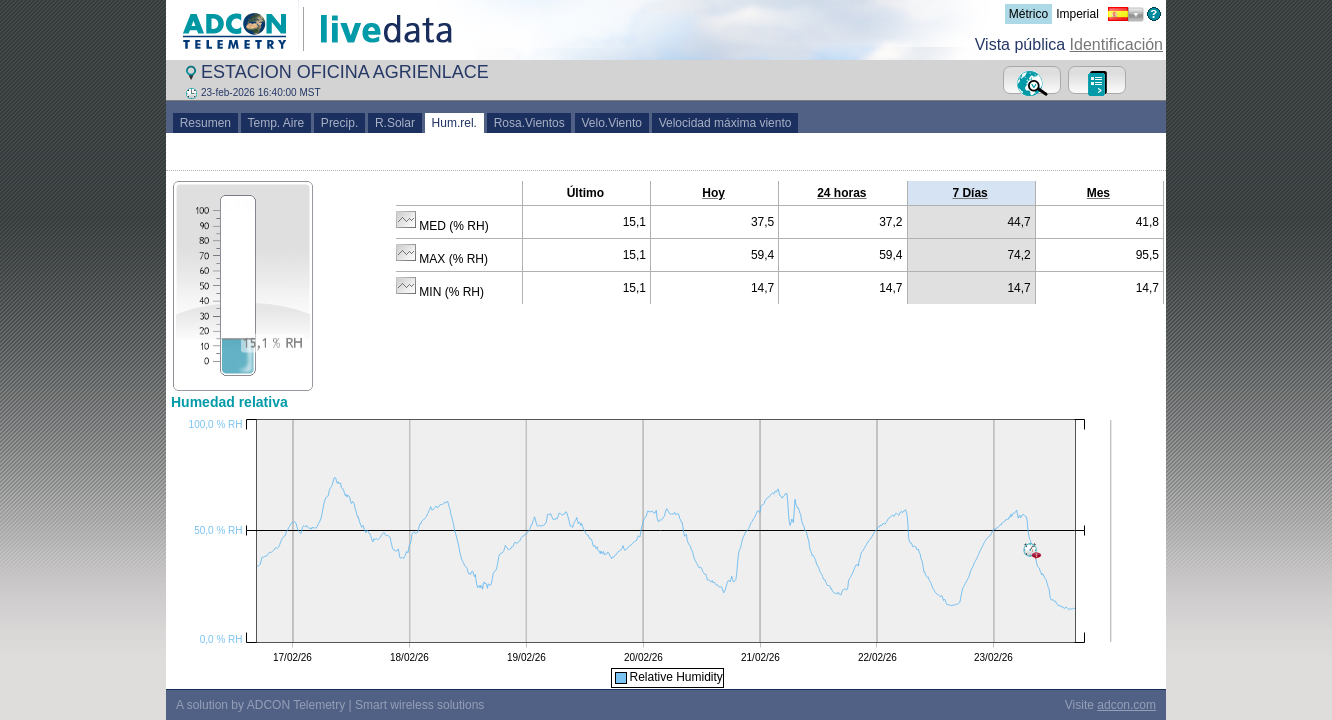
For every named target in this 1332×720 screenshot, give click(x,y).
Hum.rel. (454, 123)
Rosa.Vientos (529, 123)
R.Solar (394, 123)
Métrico (1028, 14)
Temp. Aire (276, 123)
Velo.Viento (612, 123)
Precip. (339, 123)
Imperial (1077, 14)
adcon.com (1126, 705)
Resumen (205, 123)
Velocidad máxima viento (725, 123)
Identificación (1116, 44)
